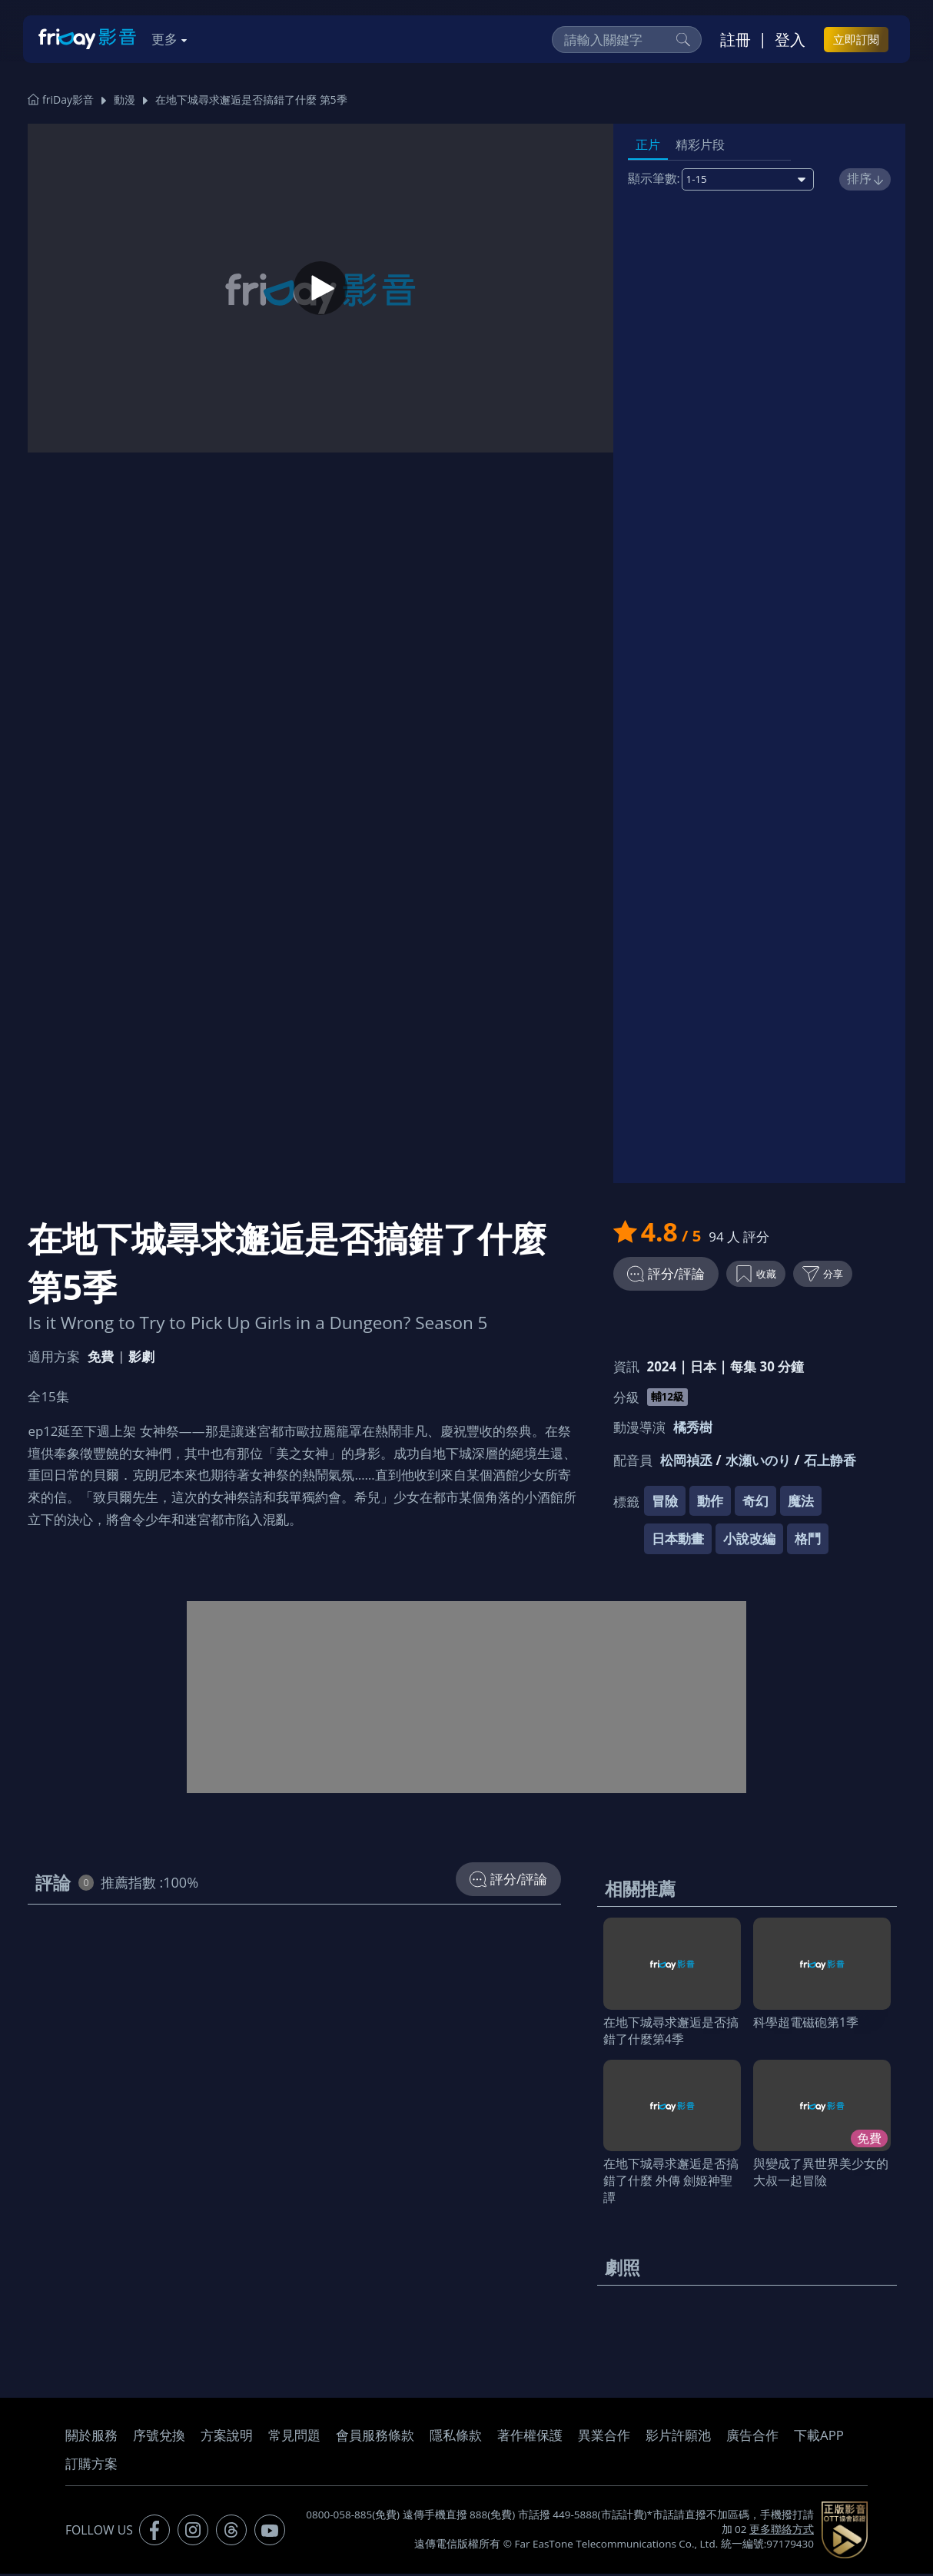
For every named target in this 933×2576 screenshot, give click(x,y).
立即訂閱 (856, 39)
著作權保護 (530, 2437)
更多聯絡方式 (781, 2531)
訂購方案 (91, 2466)
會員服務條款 (375, 2437)
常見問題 (294, 2437)
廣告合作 (752, 2437)
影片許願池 (678, 2437)
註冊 (735, 39)
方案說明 (227, 2437)
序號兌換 (159, 2437)
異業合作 (604, 2437)
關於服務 (91, 2437)
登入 (790, 39)
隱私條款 (456, 2437)
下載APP (819, 2437)
